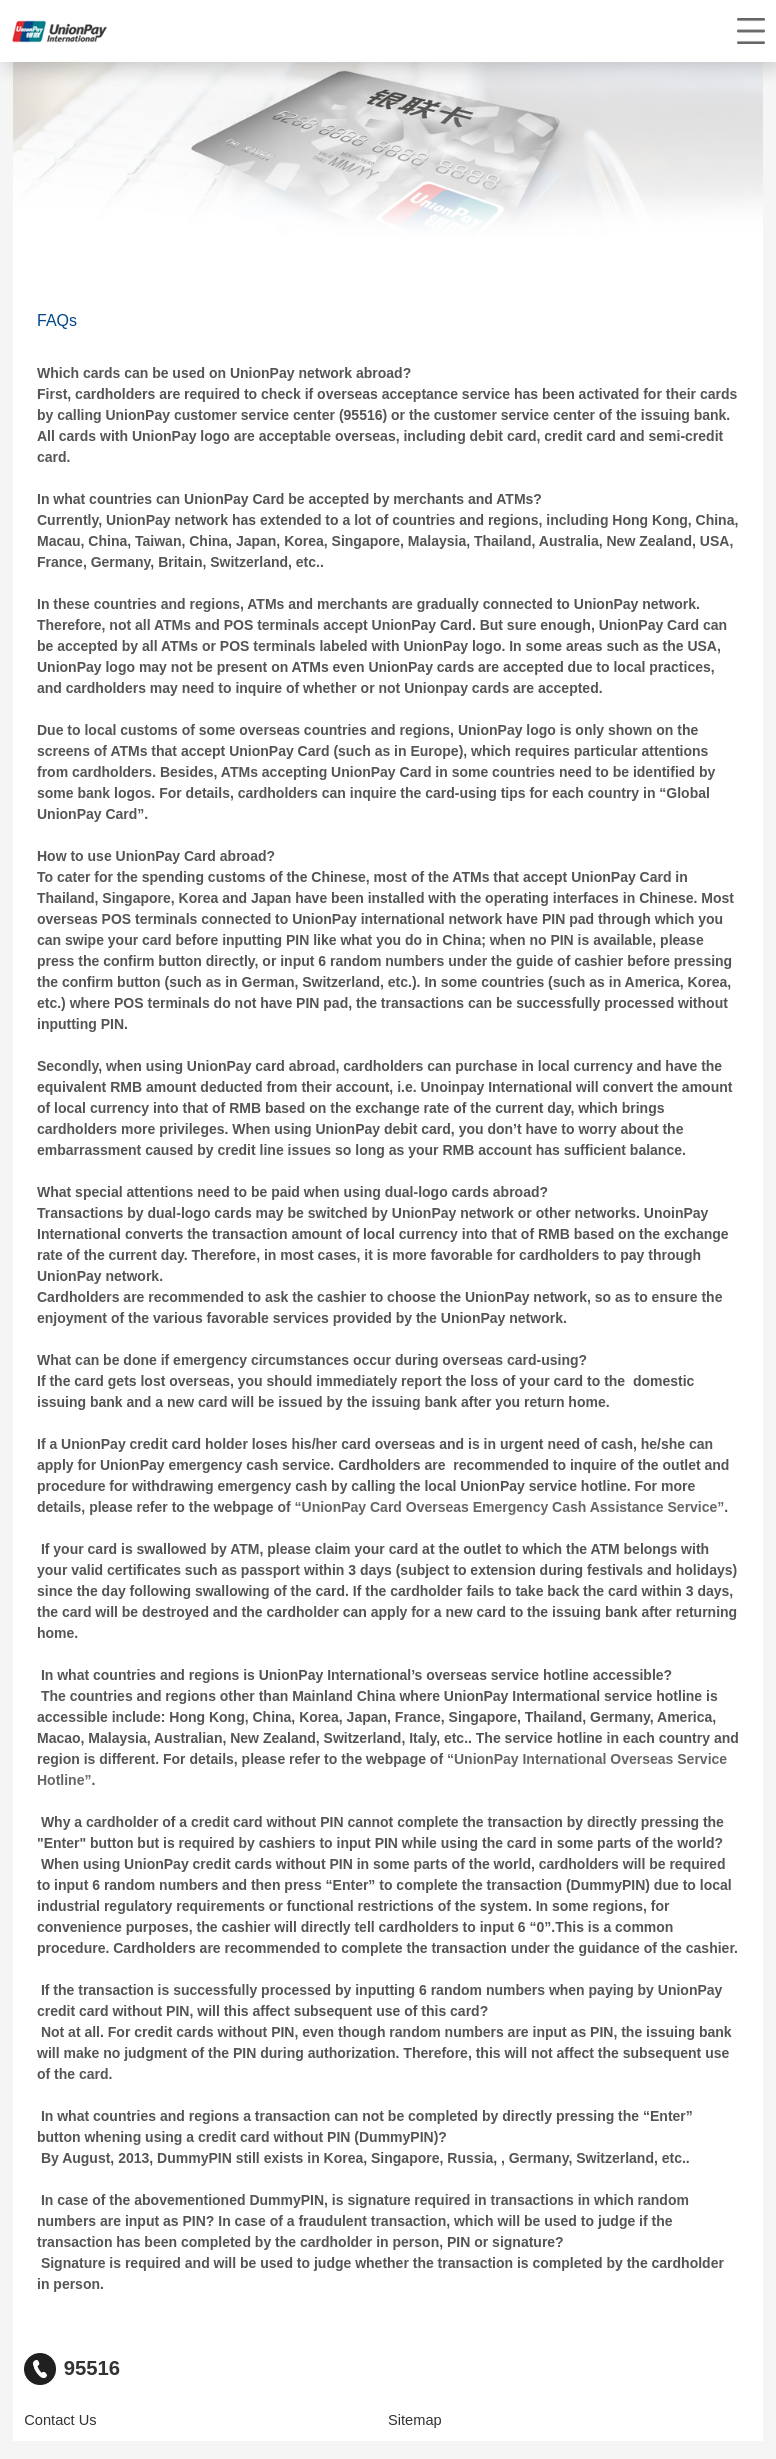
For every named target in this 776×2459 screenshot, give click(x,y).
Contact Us (60, 2420)
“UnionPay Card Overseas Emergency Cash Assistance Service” (510, 1507)
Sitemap (415, 2420)
